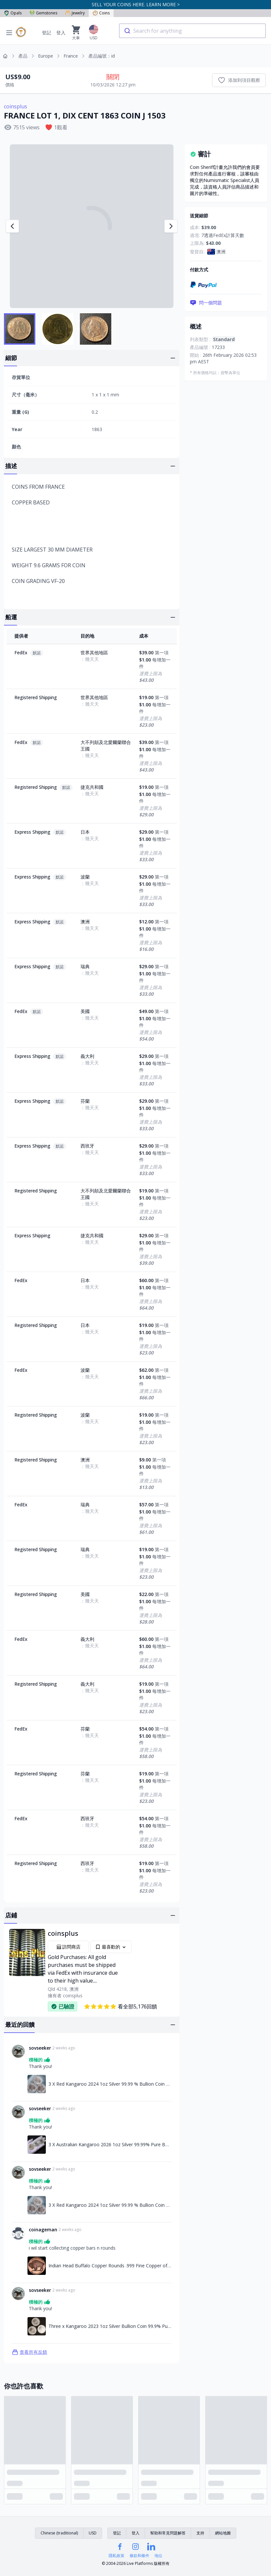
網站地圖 (223, 2533)
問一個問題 (206, 302)
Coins (101, 13)
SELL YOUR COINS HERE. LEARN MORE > (136, 4)
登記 (46, 32)
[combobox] (192, 31)
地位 (158, 2555)
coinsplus (15, 106)
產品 (22, 56)
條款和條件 (139, 2555)
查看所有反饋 (29, 2352)
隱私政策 (116, 2555)
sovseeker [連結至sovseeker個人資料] (40, 2048)
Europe (45, 56)
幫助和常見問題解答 (168, 2533)
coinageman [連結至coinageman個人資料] (43, 2229)
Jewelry (75, 13)
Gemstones (43, 13)
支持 (200, 2533)
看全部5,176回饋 (120, 2006)
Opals (13, 13)
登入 (60, 32)
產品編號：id (101, 56)
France (70, 56)
